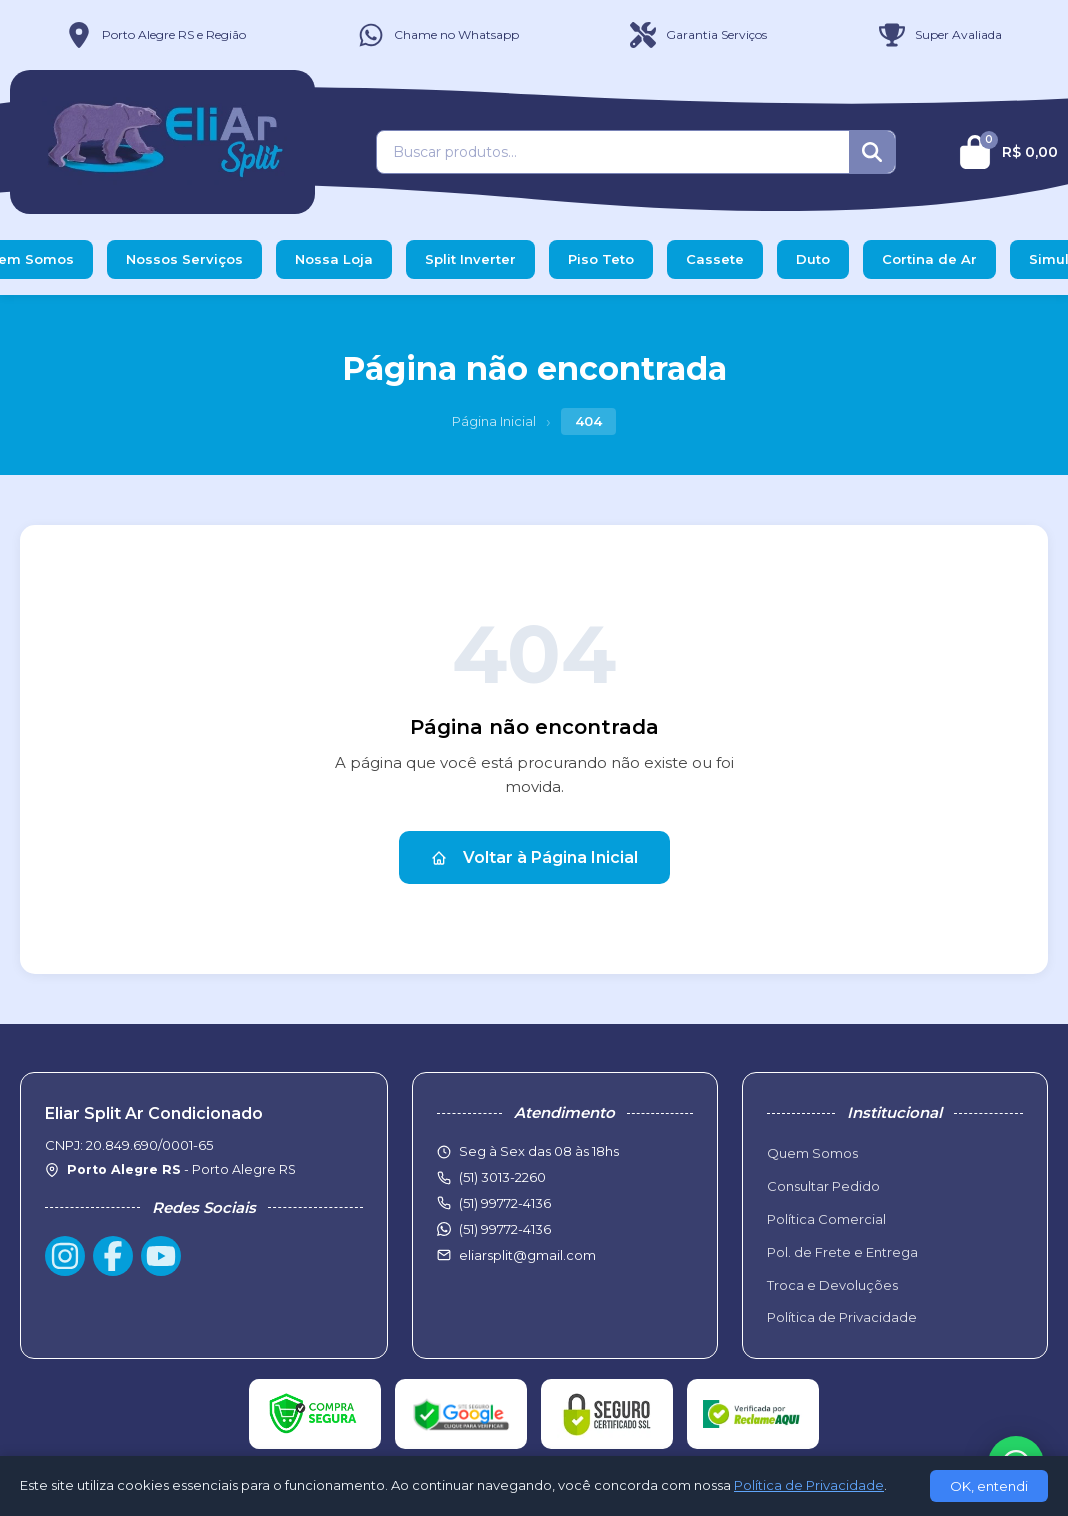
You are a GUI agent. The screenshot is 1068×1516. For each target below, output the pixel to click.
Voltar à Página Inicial (534, 857)
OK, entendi (989, 1486)
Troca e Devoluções (832, 1285)
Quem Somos (812, 1153)
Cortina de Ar (929, 259)
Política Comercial (826, 1219)
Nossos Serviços (184, 259)
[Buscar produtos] (613, 152)
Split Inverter (470, 259)
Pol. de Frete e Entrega (842, 1252)
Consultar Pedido (823, 1186)
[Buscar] (872, 152)
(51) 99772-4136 (505, 1229)
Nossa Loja (334, 259)
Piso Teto (601, 259)
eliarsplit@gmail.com (527, 1255)
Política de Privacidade (842, 1317)
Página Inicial (494, 421)
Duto (813, 259)
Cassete (715, 259)
